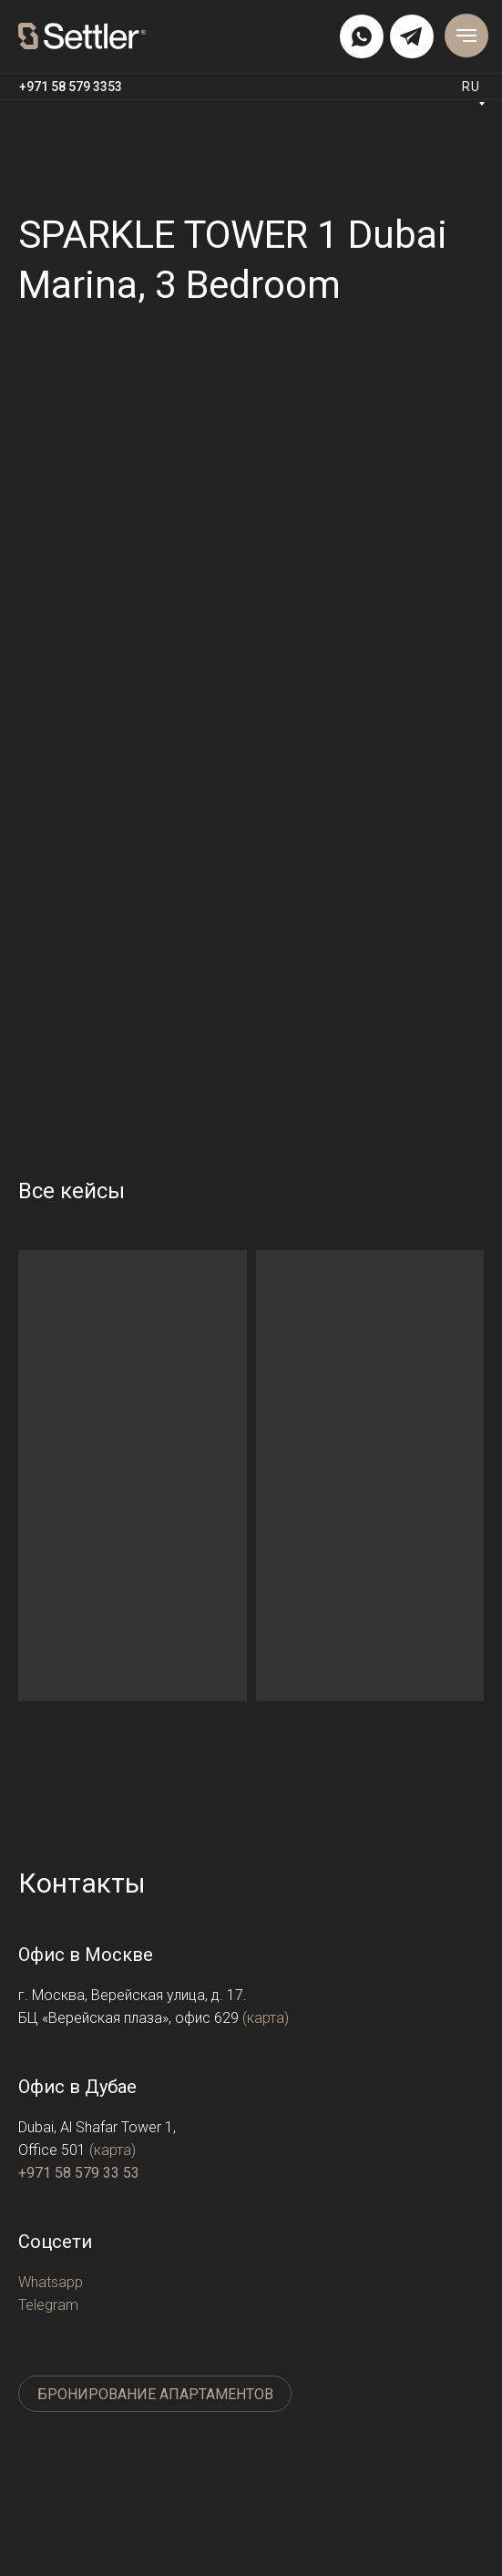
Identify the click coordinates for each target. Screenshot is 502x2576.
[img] (362, 36)
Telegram (48, 2305)
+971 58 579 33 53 (78, 2172)
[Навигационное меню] (466, 35)
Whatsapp (50, 2282)
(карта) (265, 2018)
